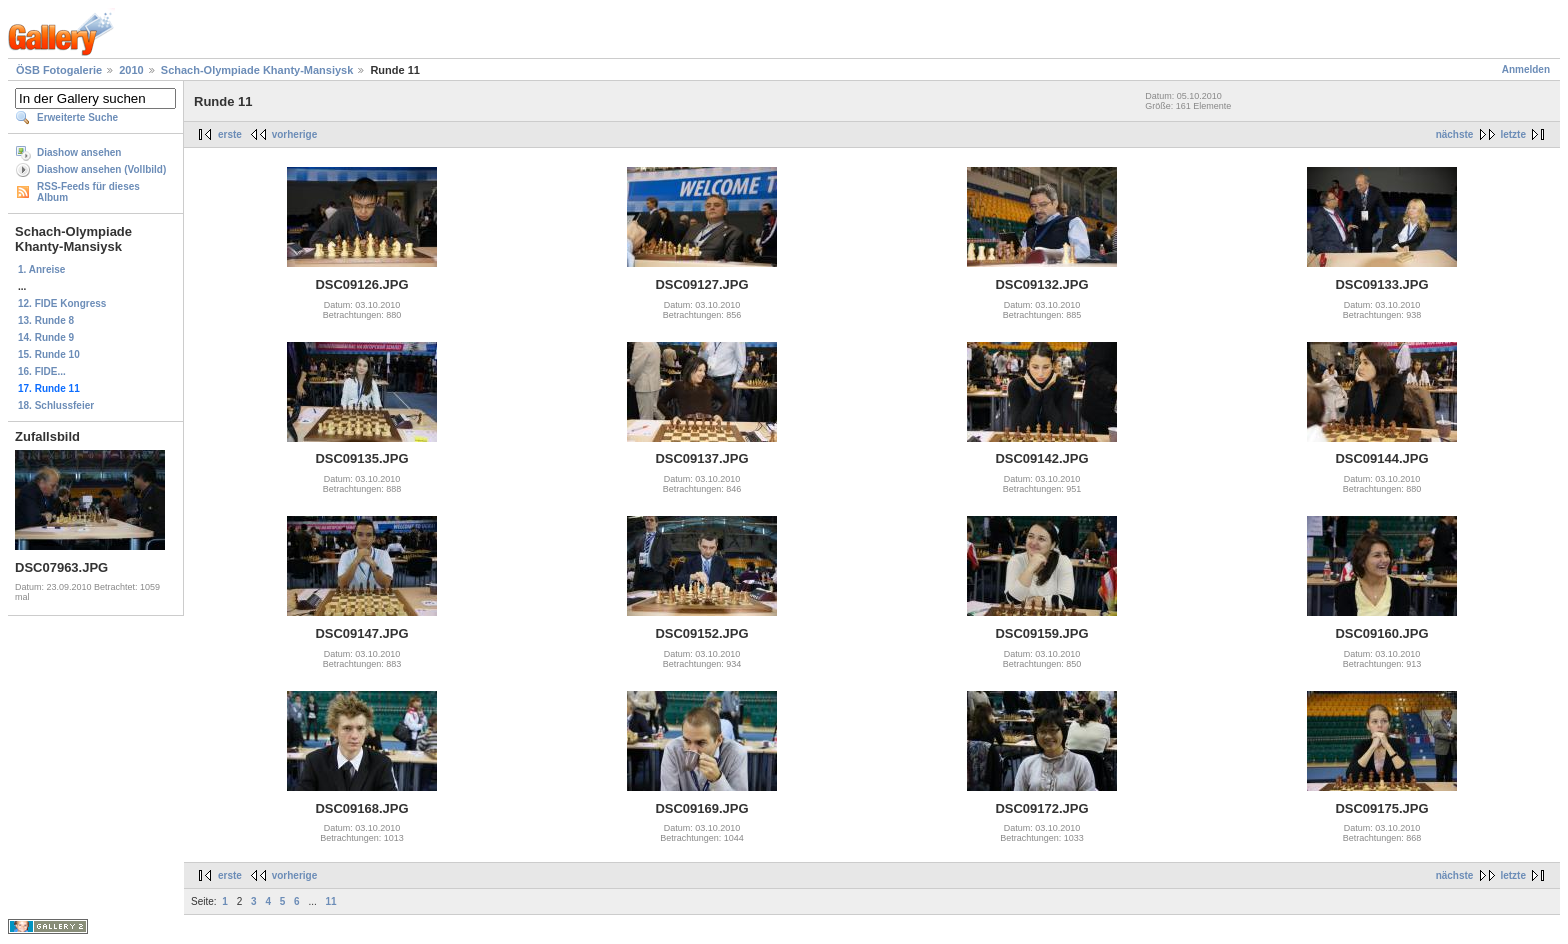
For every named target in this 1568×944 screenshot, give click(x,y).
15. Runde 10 (49, 354)
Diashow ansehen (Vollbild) (101, 169)
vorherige (295, 134)
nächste (1455, 134)
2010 (131, 70)
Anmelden (1526, 69)
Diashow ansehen (79, 152)
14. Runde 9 (46, 337)
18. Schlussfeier (56, 405)
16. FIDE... (42, 371)
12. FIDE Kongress (62, 303)
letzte (1513, 134)
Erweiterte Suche (77, 117)
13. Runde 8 (46, 320)
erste (230, 134)
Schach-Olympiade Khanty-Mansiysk (257, 70)
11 (331, 901)
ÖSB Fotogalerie (59, 70)
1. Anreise (41, 269)
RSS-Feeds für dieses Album (88, 192)
